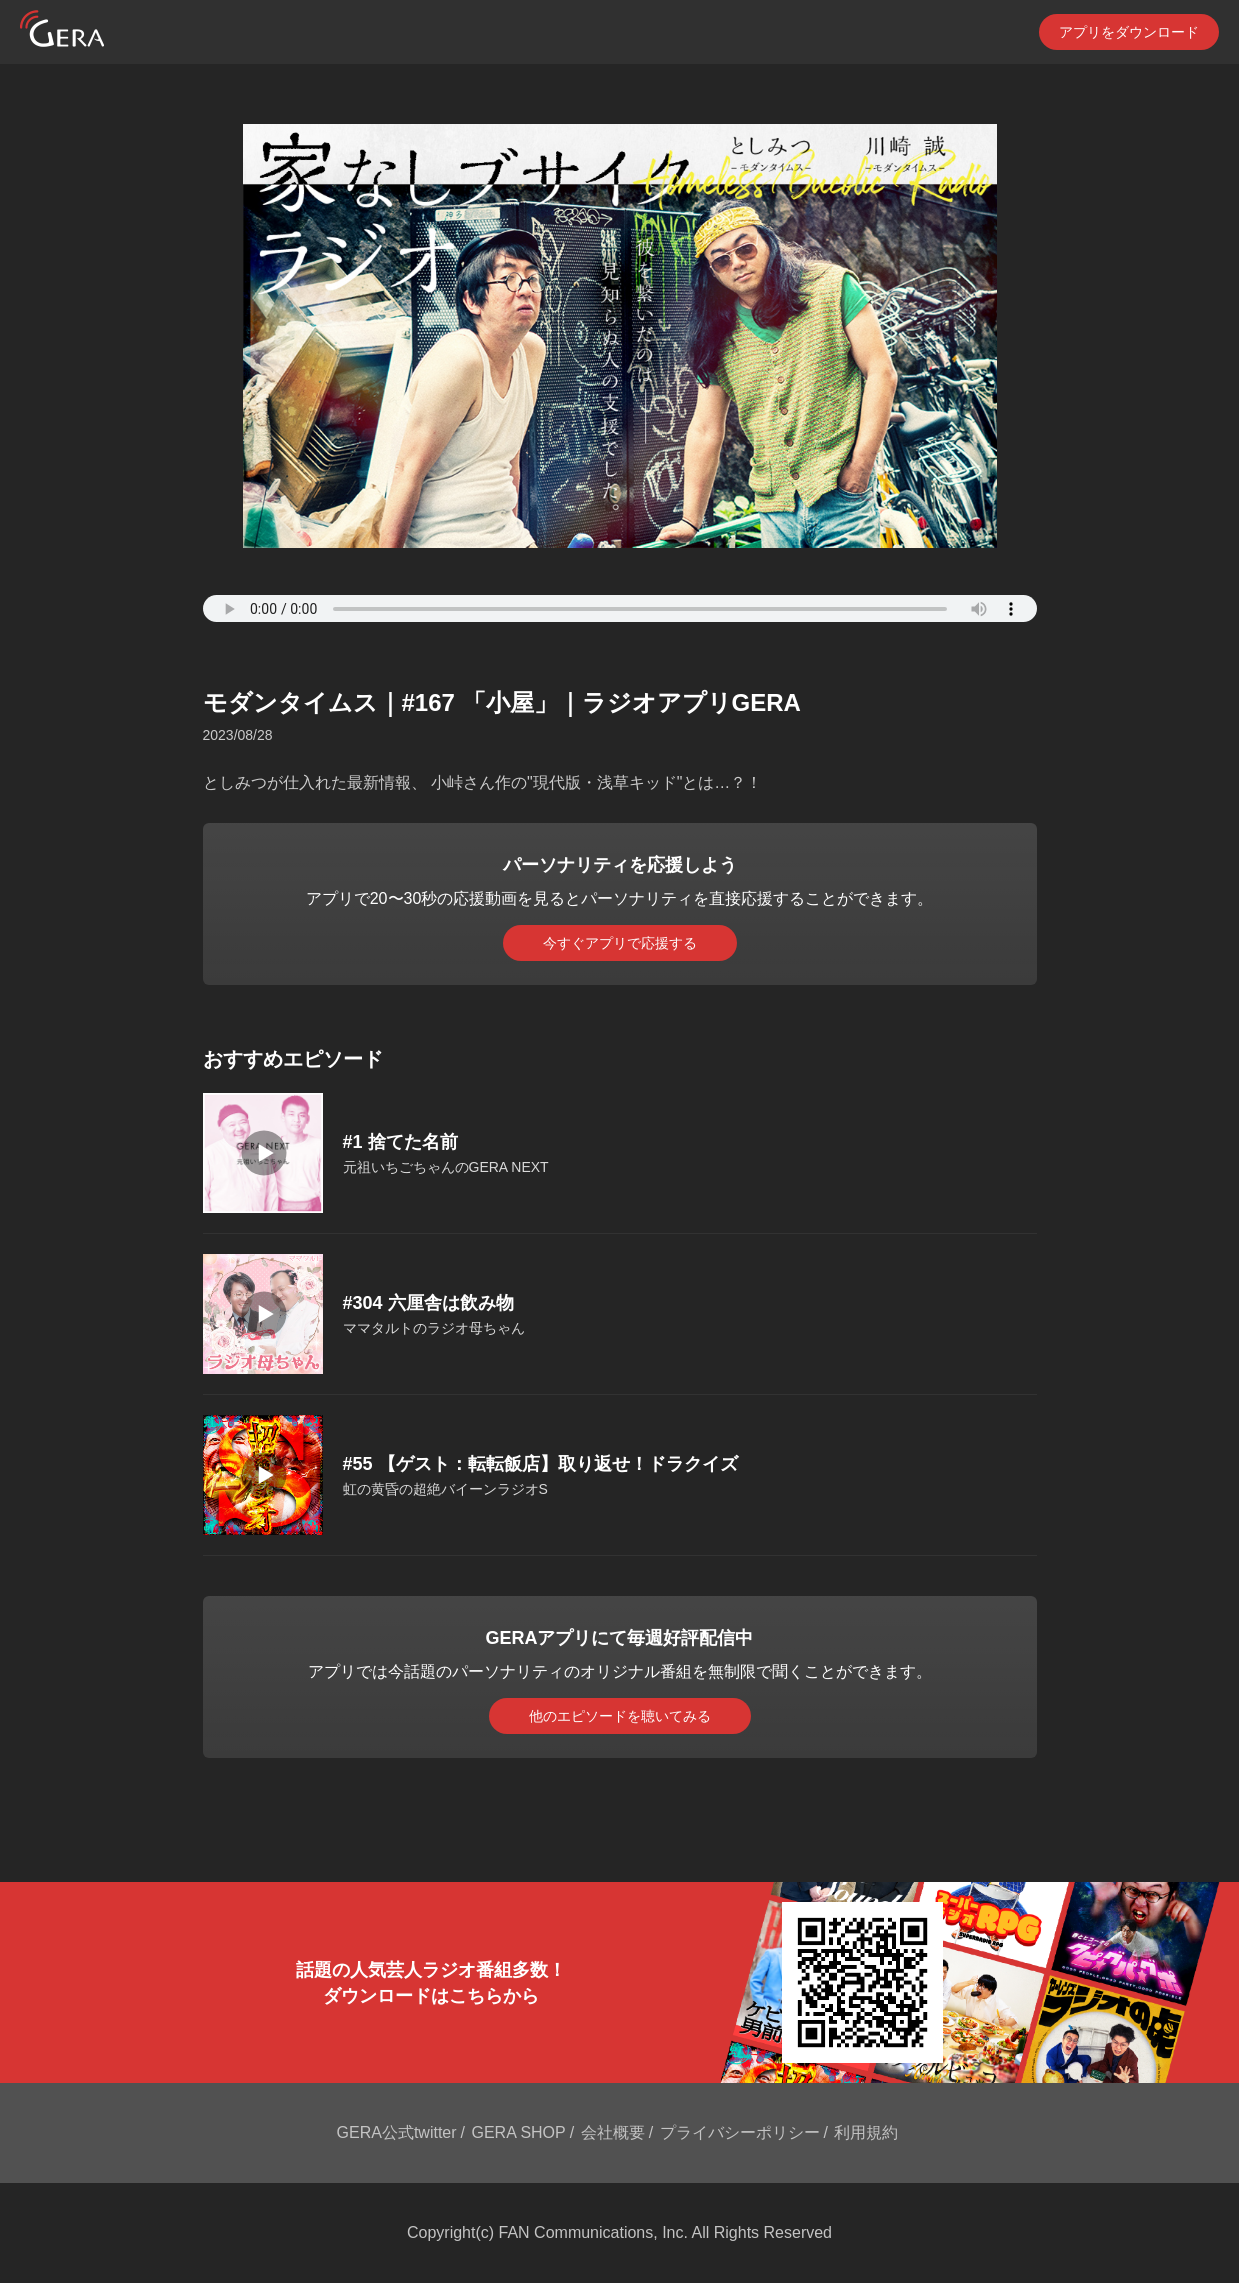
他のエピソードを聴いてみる (620, 1716)
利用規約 (866, 2132)
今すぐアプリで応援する (620, 943)
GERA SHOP (518, 2132)
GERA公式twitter (397, 2132)
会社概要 (613, 2132)
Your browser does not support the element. (620, 608)
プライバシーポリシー (740, 2132)
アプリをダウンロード (1129, 32)
